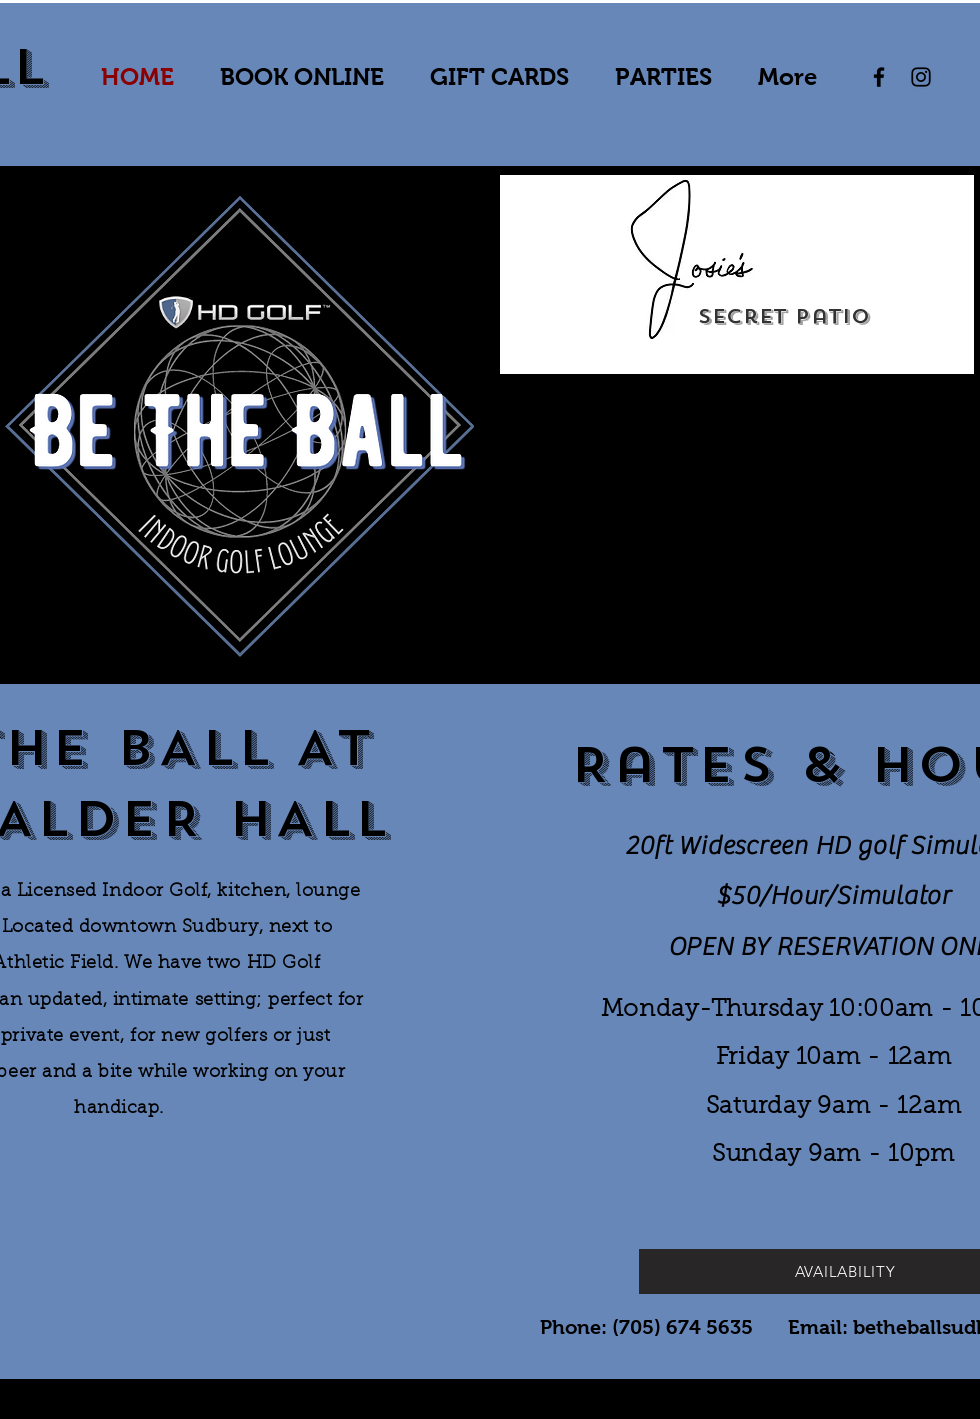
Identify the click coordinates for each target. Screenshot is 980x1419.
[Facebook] (879, 77)
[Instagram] (921, 77)
